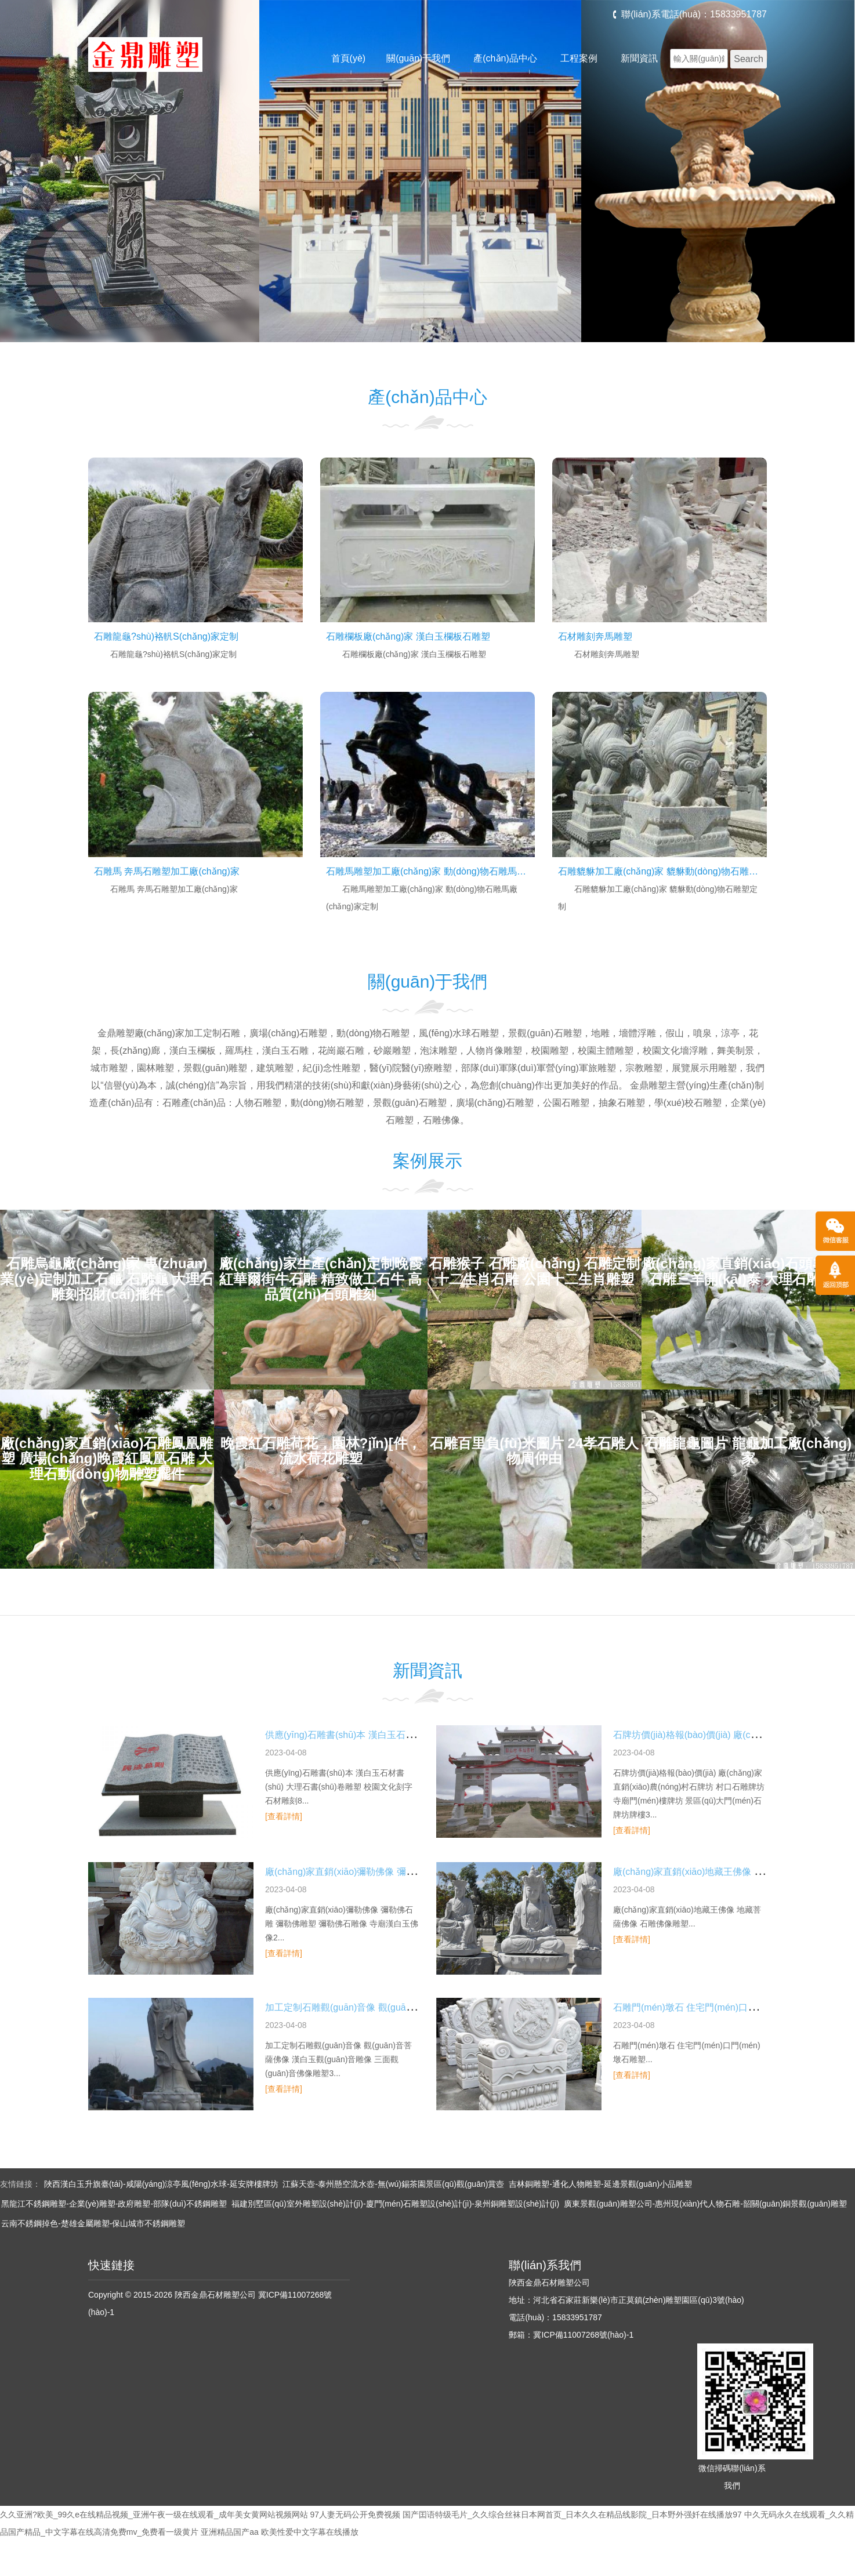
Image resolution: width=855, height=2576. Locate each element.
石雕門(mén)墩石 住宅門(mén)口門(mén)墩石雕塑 (715, 2007)
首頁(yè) (348, 58)
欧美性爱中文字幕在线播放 (309, 2532)
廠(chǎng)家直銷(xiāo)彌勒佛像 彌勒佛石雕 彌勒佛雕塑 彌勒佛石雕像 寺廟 (418, 1872)
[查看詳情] (283, 1816)
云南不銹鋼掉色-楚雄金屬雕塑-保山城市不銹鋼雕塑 (93, 2223)
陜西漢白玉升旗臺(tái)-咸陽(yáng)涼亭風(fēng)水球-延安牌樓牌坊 (161, 2184)
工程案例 (578, 58)
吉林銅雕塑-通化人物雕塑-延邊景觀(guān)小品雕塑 (600, 2184)
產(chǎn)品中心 (505, 58)
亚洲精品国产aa (230, 2532)
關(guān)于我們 (418, 58)
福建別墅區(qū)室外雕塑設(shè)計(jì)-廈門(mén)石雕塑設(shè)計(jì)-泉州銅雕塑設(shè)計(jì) (395, 2203)
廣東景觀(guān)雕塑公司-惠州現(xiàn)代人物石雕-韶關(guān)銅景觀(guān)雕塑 (705, 2203)
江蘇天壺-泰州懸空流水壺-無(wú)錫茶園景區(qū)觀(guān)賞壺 (393, 2184)
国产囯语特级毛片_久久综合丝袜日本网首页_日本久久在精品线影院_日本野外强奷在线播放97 (572, 2514)
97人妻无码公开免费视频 (355, 2514)
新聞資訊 (639, 58)
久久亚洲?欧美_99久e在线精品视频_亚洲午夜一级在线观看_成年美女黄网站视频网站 (154, 2514)
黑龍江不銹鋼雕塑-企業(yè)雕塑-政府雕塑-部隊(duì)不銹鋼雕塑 (114, 2203)
